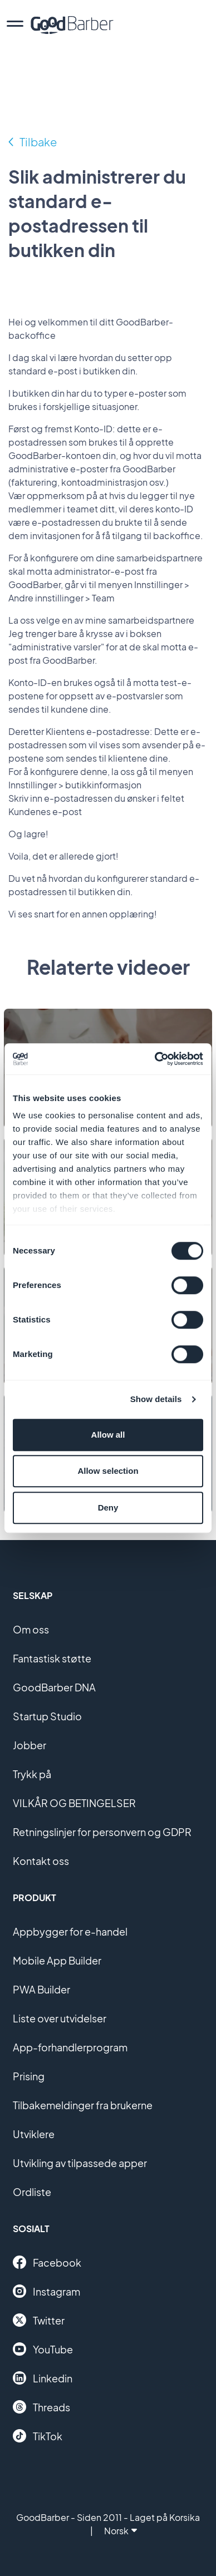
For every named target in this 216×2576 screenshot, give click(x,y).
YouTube (43, 2349)
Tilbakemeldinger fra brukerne (83, 2105)
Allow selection (107, 1470)
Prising (29, 2076)
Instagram (46, 2291)
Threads (41, 2407)
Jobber (29, 1745)
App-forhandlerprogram (70, 2047)
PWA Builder (41, 1989)
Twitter (39, 2320)
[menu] (15, 25)
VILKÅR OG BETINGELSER (74, 1803)
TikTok (37, 2435)
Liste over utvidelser (59, 2018)
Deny (108, 1507)
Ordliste (32, 2191)
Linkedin (42, 2378)
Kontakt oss (41, 1860)
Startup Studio (47, 1716)
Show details (156, 1399)
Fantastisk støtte (52, 1658)
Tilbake (38, 142)
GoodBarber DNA (54, 1687)
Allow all (108, 1434)
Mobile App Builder (57, 1960)
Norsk (120, 2530)
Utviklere (34, 2134)
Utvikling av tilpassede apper (80, 2162)
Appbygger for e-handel (70, 1931)
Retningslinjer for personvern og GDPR (102, 1831)
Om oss (31, 1629)
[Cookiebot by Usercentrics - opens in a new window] (155, 1059)
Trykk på (32, 1774)
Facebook (47, 2262)
